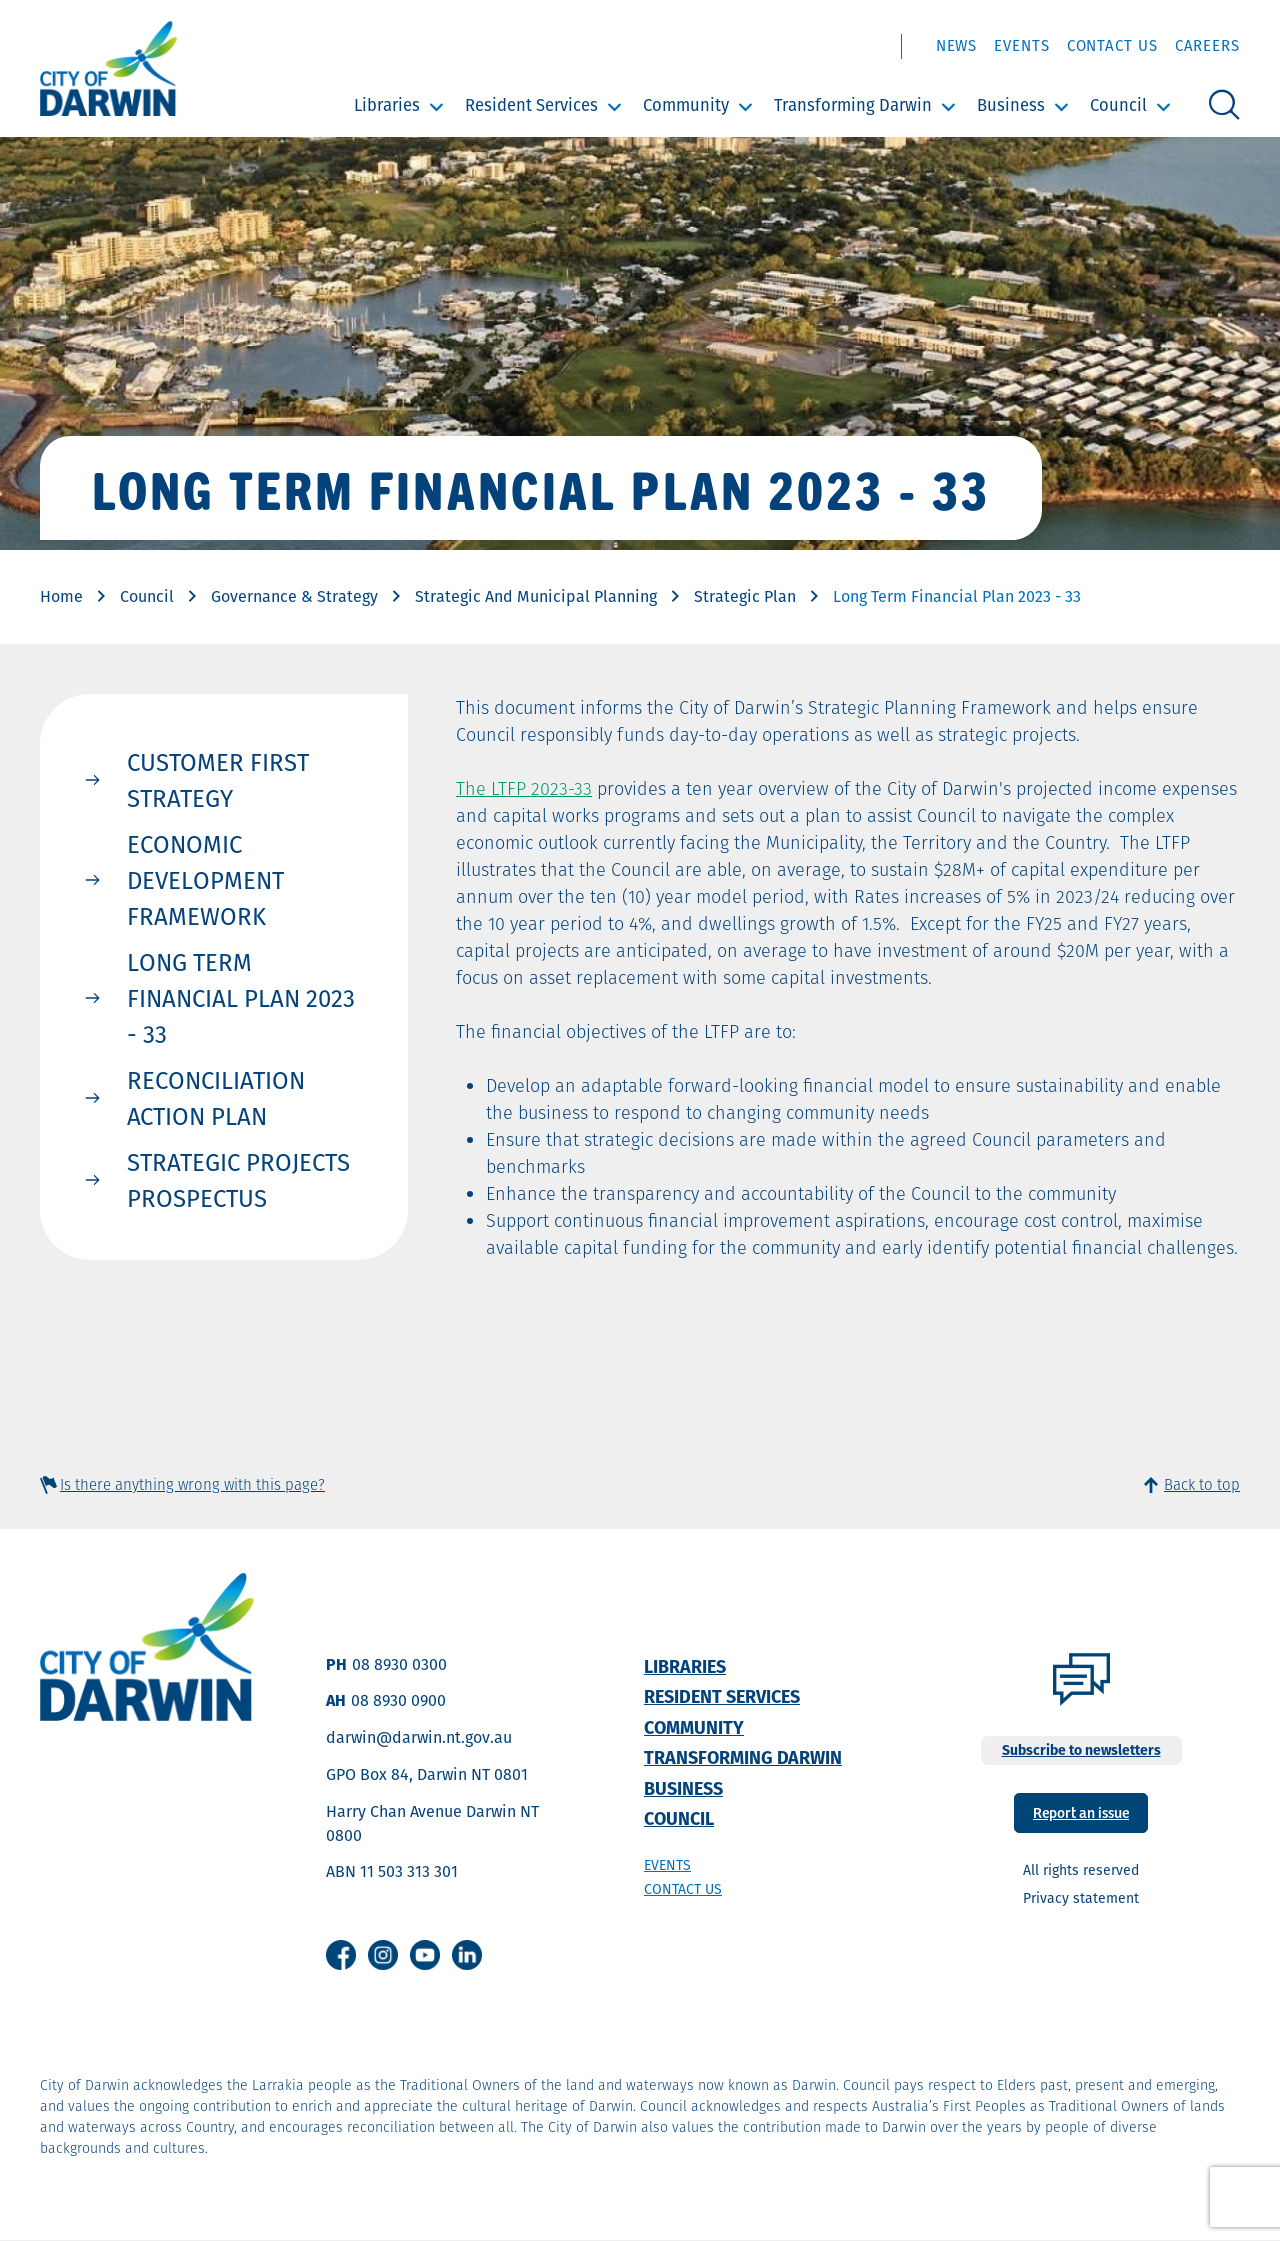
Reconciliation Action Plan (216, 1098)
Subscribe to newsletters (1081, 1750)
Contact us (683, 1889)
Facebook (341, 1955)
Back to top (1202, 1484)
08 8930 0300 (399, 1664)
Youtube (425, 1955)
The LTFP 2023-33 (524, 788)
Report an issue (1081, 1811)
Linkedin (467, 1955)
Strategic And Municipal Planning (536, 596)
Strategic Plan (745, 596)
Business (1011, 105)
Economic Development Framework (205, 880)
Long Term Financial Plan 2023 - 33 (241, 998)
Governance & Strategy (294, 596)
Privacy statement (1081, 1898)
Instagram (383, 1955)
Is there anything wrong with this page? (192, 1484)
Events (1021, 45)
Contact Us (1112, 45)
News (957, 45)
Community (686, 105)
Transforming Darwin (853, 105)
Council (1118, 105)
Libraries (387, 105)
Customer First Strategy (218, 780)
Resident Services (531, 105)
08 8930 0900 (398, 1700)
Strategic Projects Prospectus (238, 1180)
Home (61, 596)
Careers (1207, 45)
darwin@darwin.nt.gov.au (419, 1737)
